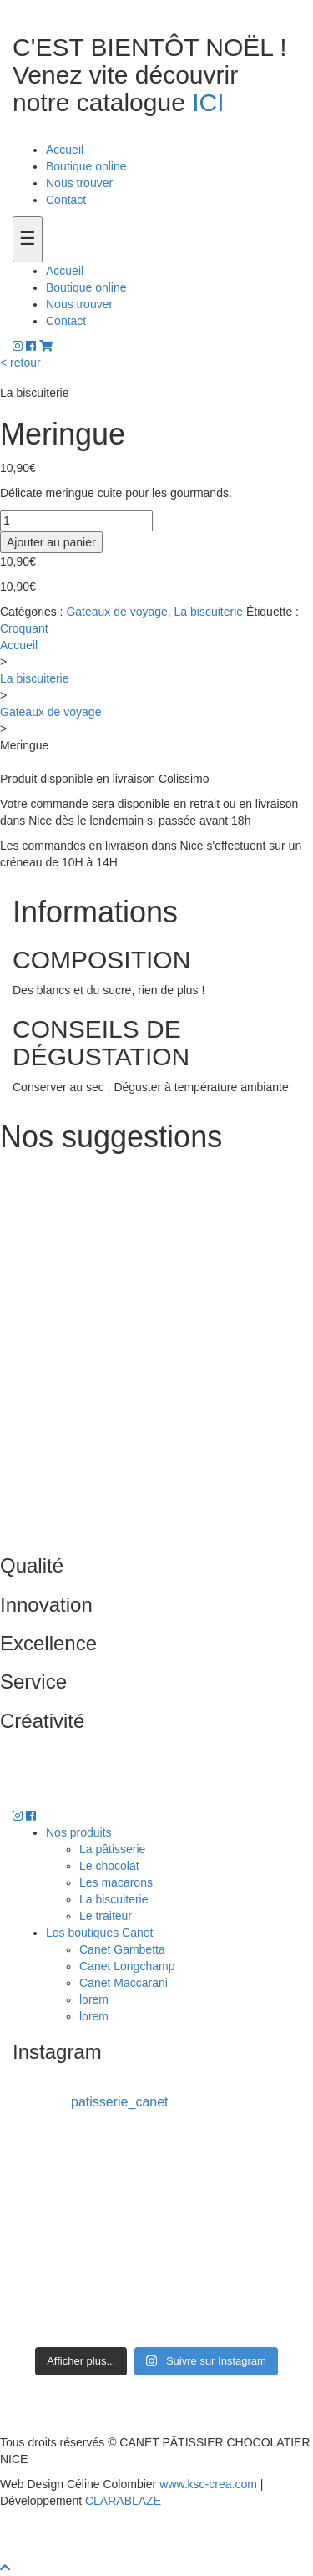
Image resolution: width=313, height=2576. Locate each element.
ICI (208, 102)
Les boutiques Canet (99, 1932)
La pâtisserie (112, 1849)
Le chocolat (109, 1865)
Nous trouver (79, 183)
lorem (94, 1999)
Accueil (64, 149)
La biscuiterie (209, 611)
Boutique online (86, 166)
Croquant (24, 628)
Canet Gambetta (122, 1949)
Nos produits (79, 1832)
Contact (66, 199)
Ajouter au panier (51, 542)
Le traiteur (105, 1916)
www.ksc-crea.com (208, 2484)
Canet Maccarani (123, 1982)
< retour (20, 362)
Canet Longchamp (126, 1966)
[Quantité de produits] (76, 520)
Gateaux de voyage (116, 611)
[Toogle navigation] (28, 239)
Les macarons (116, 1882)
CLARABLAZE (123, 2500)
